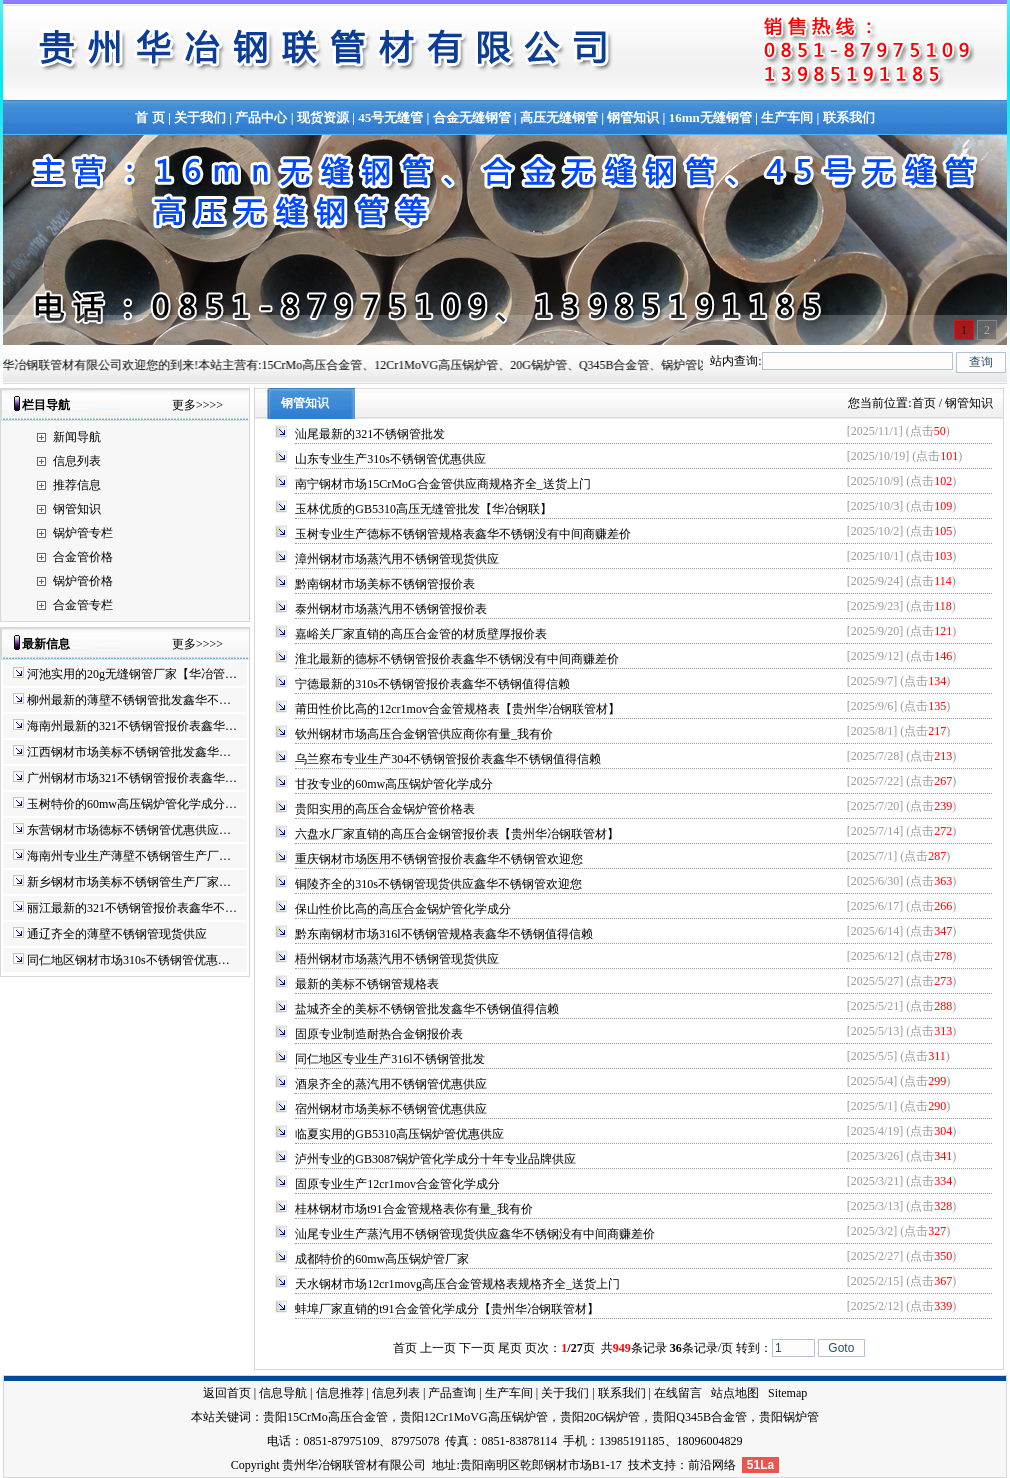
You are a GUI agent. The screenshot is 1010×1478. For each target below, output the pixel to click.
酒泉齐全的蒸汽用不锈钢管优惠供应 (391, 1084)
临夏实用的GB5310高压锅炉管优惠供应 (399, 1134)
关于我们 (200, 117)
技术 (640, 1465)
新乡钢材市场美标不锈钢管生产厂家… (129, 882)
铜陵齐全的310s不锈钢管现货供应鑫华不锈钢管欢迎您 (438, 884)
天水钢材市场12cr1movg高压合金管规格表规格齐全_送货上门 (457, 1284)
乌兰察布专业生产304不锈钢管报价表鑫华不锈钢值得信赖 (448, 759)
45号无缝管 (390, 117)
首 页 (149, 117)
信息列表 (77, 461)
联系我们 (849, 117)
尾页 (510, 1348)
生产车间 (787, 117)
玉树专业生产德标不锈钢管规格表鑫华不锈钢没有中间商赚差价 (463, 534)
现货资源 (323, 117)
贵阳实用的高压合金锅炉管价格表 (385, 809)
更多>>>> (197, 405)
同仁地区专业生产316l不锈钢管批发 (389, 1059)
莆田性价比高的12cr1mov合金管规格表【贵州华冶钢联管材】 (457, 709)
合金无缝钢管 (472, 117)
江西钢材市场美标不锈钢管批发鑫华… (129, 752)
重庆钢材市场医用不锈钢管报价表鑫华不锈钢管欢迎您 (439, 859)
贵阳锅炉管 (789, 1417)
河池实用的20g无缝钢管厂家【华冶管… (132, 674)
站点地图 (735, 1393)
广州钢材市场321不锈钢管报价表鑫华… (132, 778)
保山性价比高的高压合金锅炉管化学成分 (403, 909)
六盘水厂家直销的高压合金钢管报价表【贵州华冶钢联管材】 (457, 834)
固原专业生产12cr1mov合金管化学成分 (397, 1184)
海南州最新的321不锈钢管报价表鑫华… (132, 726)
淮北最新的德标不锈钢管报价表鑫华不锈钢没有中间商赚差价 (457, 659)
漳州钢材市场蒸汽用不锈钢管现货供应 (397, 559)
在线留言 (678, 1393)
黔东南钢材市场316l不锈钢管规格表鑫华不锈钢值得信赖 (443, 934)
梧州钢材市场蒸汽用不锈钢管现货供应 (397, 959)
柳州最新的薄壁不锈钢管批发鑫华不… (129, 700)
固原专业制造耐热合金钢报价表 (379, 1034)
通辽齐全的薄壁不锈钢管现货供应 (117, 934)
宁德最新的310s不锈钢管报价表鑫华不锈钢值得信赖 (432, 684)
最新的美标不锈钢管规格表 (367, 984)
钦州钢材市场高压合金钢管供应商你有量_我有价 (424, 734)
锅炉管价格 (83, 581)
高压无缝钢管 (559, 117)
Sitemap (787, 1393)
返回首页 (227, 1393)
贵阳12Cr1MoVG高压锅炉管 (474, 1417)
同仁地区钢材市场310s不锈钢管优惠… (128, 960)
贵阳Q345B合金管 (699, 1417)
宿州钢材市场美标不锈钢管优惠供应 (391, 1109)
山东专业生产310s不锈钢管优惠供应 (390, 459)
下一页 (477, 1348)
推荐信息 (77, 485)
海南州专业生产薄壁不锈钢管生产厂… (129, 856)
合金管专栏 (83, 605)
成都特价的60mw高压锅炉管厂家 (382, 1259)
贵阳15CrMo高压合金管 (325, 1417)
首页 (924, 403)
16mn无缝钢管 (710, 117)
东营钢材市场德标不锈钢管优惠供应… (129, 830)
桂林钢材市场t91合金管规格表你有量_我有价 (413, 1209)
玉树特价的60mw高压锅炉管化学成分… (132, 804)
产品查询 (452, 1393)
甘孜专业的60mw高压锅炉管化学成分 (394, 784)
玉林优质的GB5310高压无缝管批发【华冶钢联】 (423, 509)
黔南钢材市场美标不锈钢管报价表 (385, 584)
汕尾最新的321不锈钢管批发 (370, 434)
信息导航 (283, 1393)
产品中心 (261, 117)
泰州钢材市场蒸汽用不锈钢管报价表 (391, 609)
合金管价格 (83, 557)
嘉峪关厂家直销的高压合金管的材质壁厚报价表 (421, 634)
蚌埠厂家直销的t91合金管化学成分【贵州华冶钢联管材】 (446, 1309)
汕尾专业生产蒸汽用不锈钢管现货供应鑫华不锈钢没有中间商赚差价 (475, 1234)
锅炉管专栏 (83, 533)
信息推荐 (340, 1393)
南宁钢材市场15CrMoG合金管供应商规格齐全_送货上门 (442, 484)
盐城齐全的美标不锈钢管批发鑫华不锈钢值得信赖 (427, 1009)
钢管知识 (633, 117)
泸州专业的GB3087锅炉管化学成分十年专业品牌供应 (435, 1159)
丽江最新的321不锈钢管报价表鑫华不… (132, 908)
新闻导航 (77, 437)
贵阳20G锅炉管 (600, 1417)
